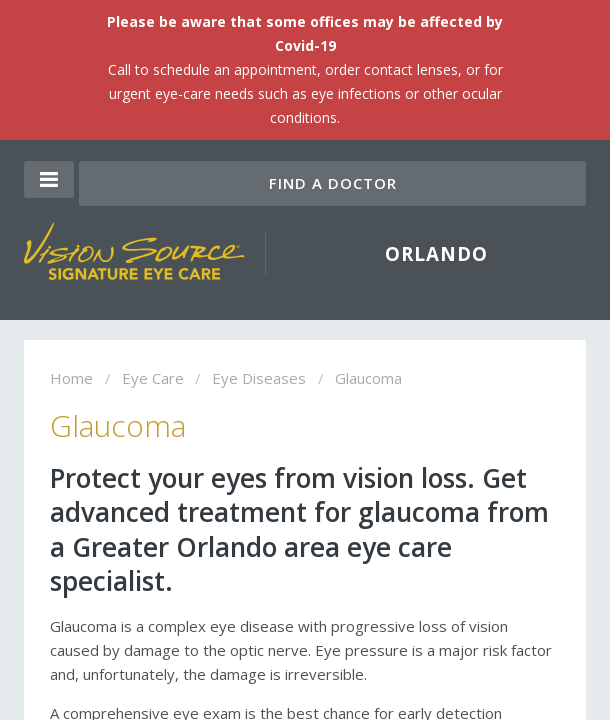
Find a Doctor (333, 183)
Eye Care (153, 378)
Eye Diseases (259, 378)
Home (71, 378)
